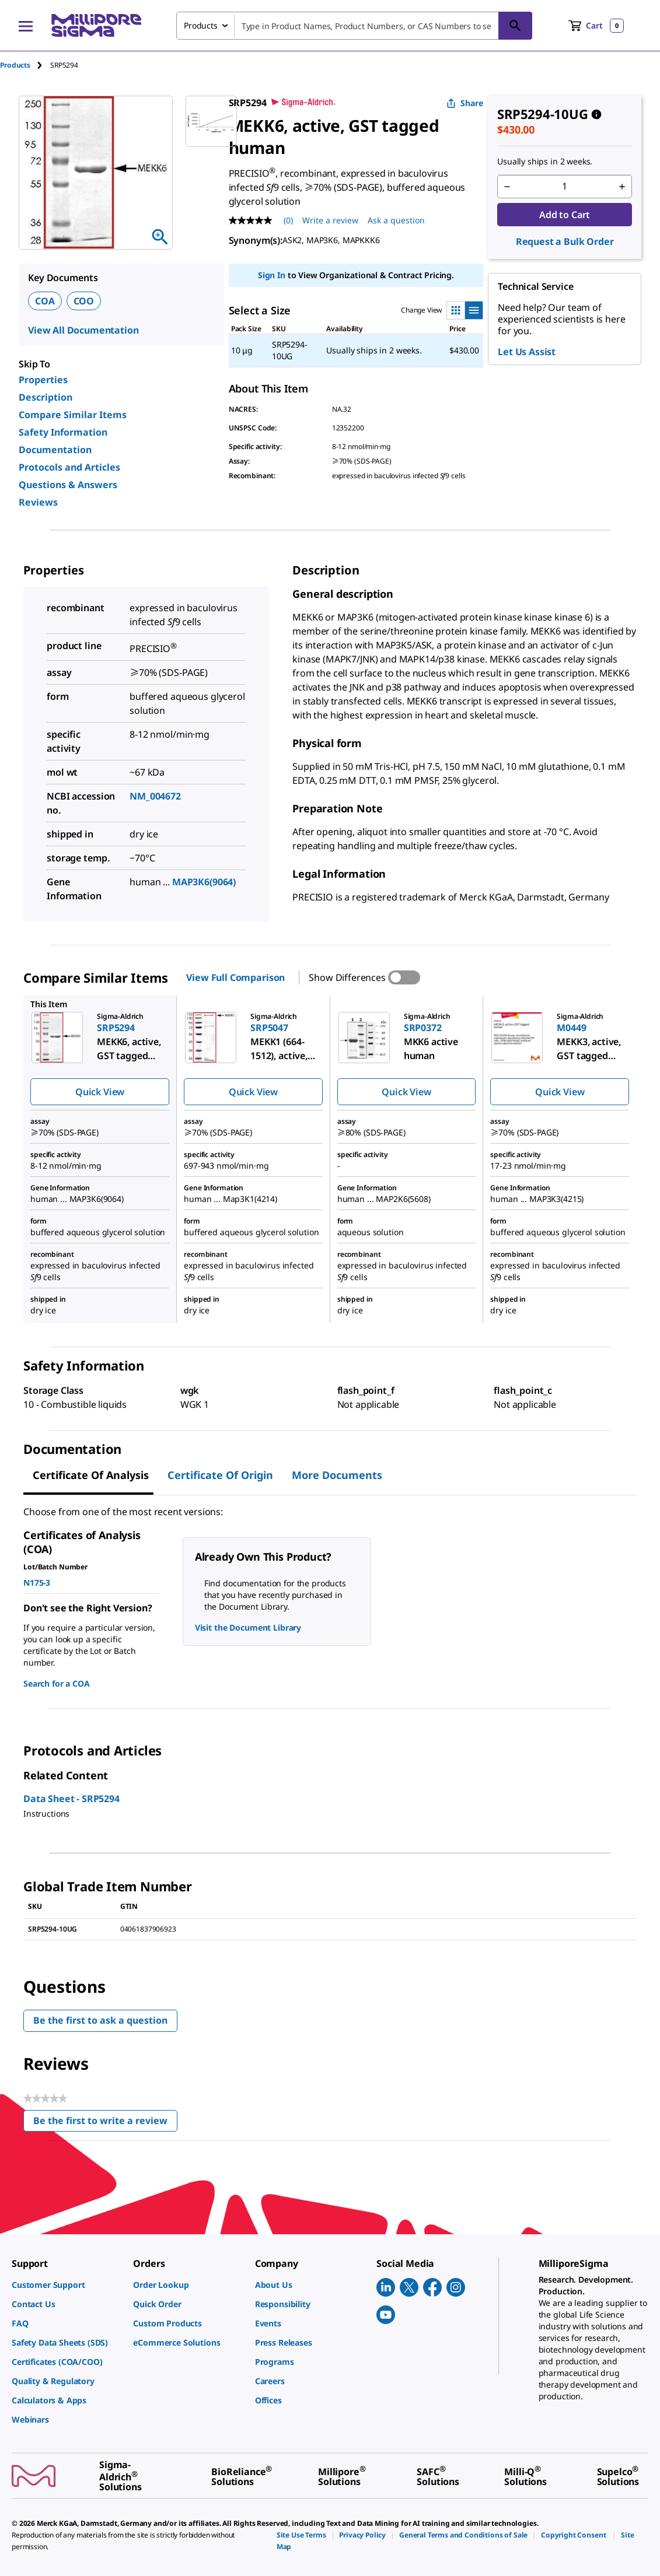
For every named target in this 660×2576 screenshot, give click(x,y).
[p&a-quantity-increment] (622, 186)
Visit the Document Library (248, 1627)
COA (45, 301)
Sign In (271, 275)
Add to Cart (564, 214)
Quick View (99, 1091)
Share (464, 102)
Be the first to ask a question (100, 2020)
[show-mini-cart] (596, 25)
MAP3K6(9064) (204, 881)
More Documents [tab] (337, 1475)
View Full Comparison (235, 977)
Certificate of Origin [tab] (220, 1475)
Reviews (38, 502)
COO (84, 301)
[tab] (25, 65)
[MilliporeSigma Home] (96, 25)
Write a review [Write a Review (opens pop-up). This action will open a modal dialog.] (330, 220)
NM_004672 (155, 796)
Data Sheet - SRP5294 (71, 1798)
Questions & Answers (68, 484)
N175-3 (36, 1582)
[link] (66, 2284)
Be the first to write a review (105, 2123)
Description (45, 397)
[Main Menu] (26, 25)
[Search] (515, 26)
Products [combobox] (201, 25)
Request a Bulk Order (565, 241)
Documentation (55, 449)
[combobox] (354, 26)
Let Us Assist (527, 352)
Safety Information (63, 432)
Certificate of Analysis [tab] (91, 1475)
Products (15, 65)
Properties (43, 379)
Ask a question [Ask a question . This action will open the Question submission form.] (396, 220)
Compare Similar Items (73, 414)
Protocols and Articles (69, 467)
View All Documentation (83, 330)
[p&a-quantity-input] (564, 187)
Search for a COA (56, 1683)
